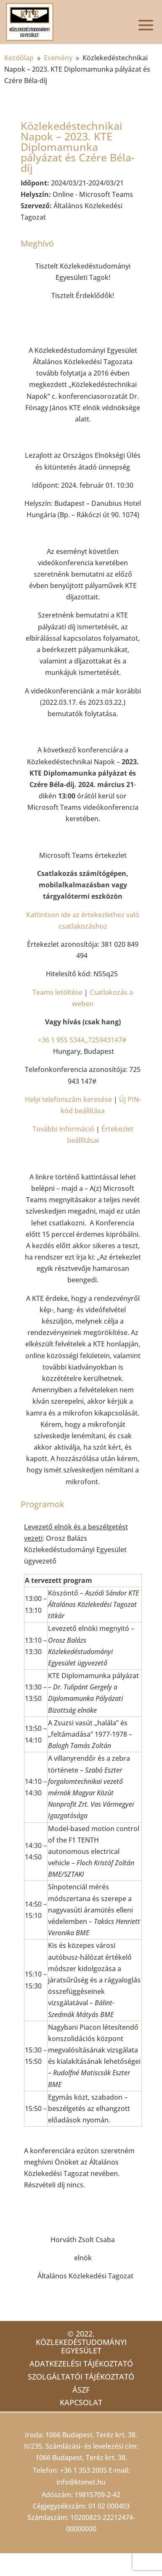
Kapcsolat (81, 2402)
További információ (63, 1129)
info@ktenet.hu (81, 2482)
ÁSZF (81, 2390)
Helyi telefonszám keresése (68, 1099)
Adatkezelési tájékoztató (81, 2363)
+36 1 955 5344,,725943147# (82, 1040)
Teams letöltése (57, 992)
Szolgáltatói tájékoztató (81, 2377)
